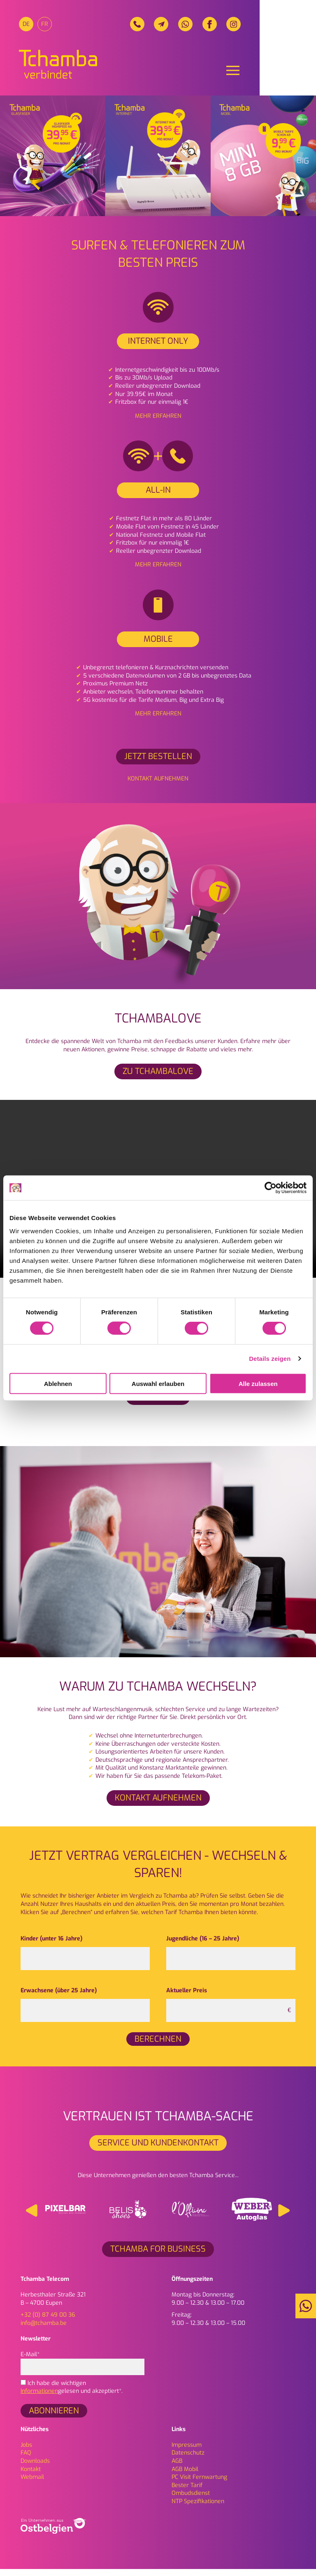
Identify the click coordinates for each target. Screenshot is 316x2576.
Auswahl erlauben (158, 1383)
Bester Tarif (187, 2493)
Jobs (26, 2452)
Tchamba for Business (158, 2256)
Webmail (32, 2484)
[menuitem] (28, 26)
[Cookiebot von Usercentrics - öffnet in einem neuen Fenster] (271, 1188)
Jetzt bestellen (158, 763)
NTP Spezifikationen (198, 2509)
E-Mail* (82, 2368)
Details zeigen (269, 1358)
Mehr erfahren (158, 423)
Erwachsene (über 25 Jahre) (59, 1998)
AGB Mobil (185, 2476)
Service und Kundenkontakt (158, 2149)
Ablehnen (58, 1383)
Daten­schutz (188, 2460)
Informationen (39, 2398)
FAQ (26, 2460)
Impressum (187, 2452)
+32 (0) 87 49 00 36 (48, 2322)
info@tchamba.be (44, 2330)
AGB (177, 2468)
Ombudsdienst (191, 2500)
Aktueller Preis (186, 1998)
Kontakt (31, 2476)
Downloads (35, 2468)
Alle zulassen (258, 1383)
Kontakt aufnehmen (158, 786)
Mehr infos (158, 1404)
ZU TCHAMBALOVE (158, 1078)
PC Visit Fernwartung (199, 2484)
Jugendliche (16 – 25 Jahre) (202, 1946)
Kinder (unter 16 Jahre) (51, 1946)
